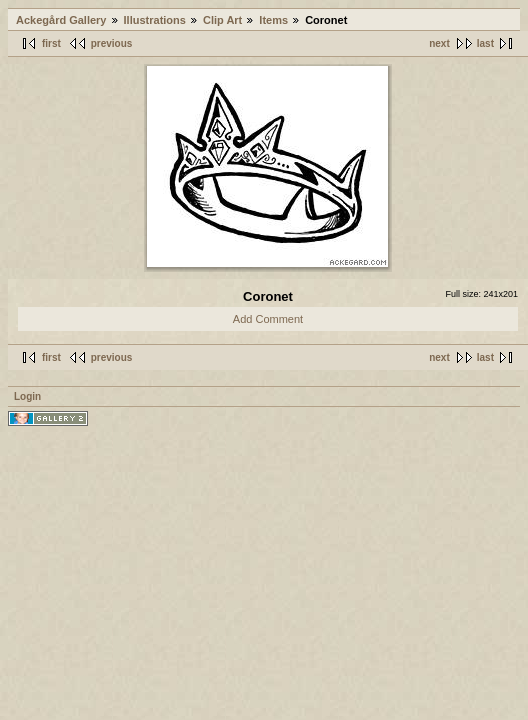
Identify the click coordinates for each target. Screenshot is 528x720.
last (485, 43)
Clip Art (222, 20)
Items (273, 20)
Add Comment (268, 319)
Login (27, 396)
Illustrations (155, 20)
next (439, 43)
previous (112, 43)
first (51, 43)
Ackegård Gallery (61, 20)
